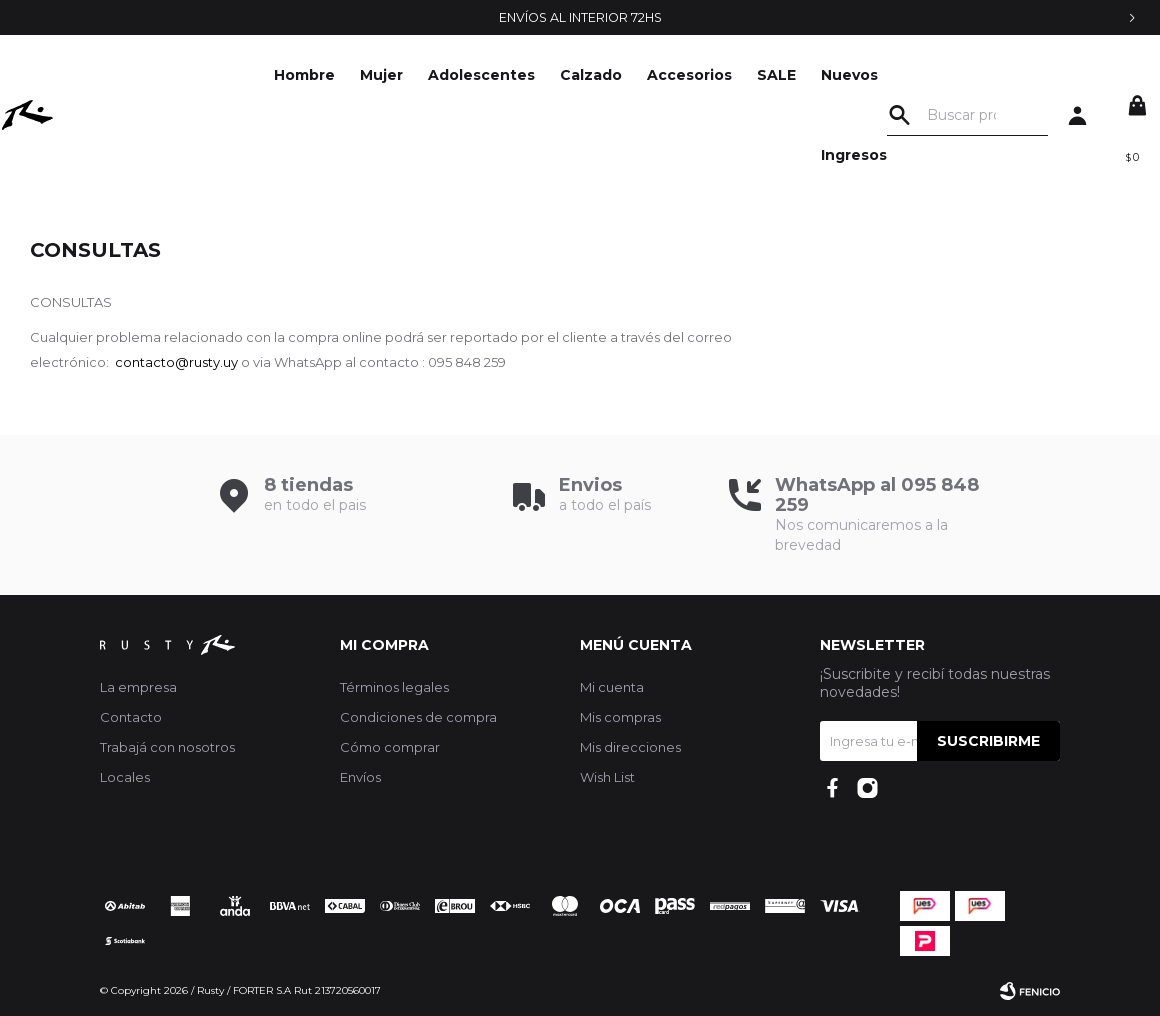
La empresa (138, 687)
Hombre (169, 75)
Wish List (607, 777)
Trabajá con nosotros (167, 747)
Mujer (246, 75)
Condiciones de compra (418, 717)
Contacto (131, 717)
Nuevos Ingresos (719, 115)
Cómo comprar (390, 747)
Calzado (456, 75)
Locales (125, 777)
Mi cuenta (612, 687)
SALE (641, 75)
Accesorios (554, 75)
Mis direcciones (630, 747)
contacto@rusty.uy (176, 362)
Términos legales (394, 687)
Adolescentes (346, 75)
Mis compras (620, 717)
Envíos (360, 777)
